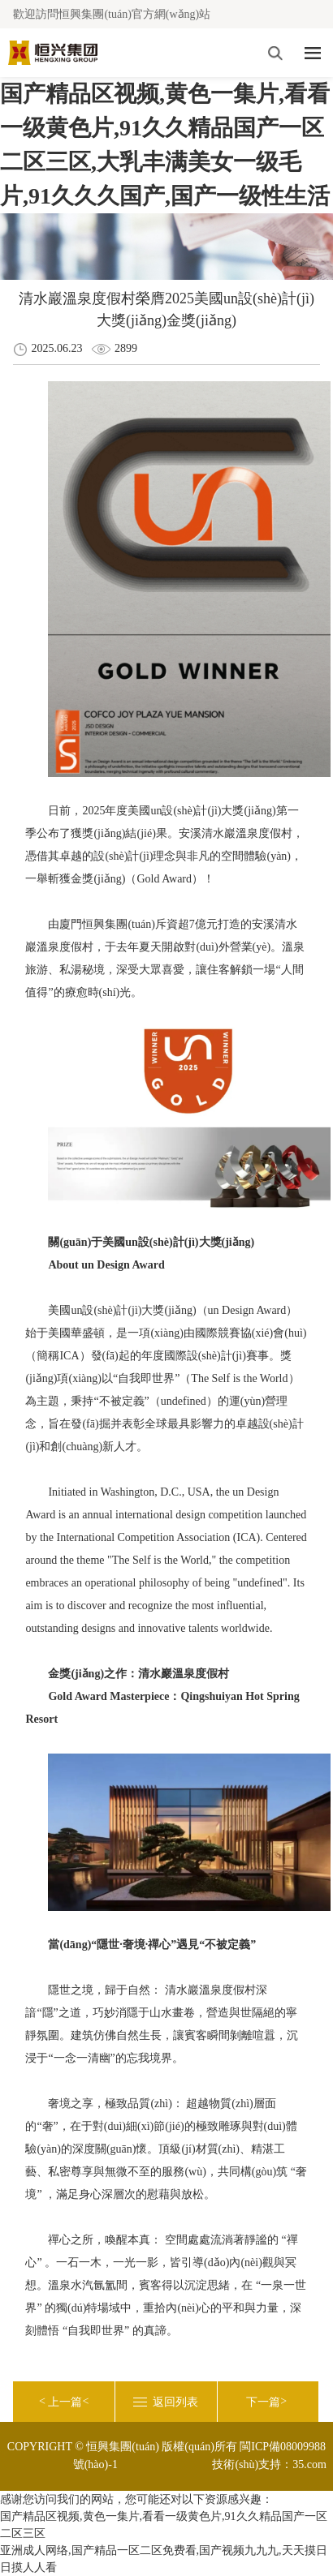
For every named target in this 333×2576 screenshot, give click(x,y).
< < (64, 2401)
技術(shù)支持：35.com (269, 2464)
